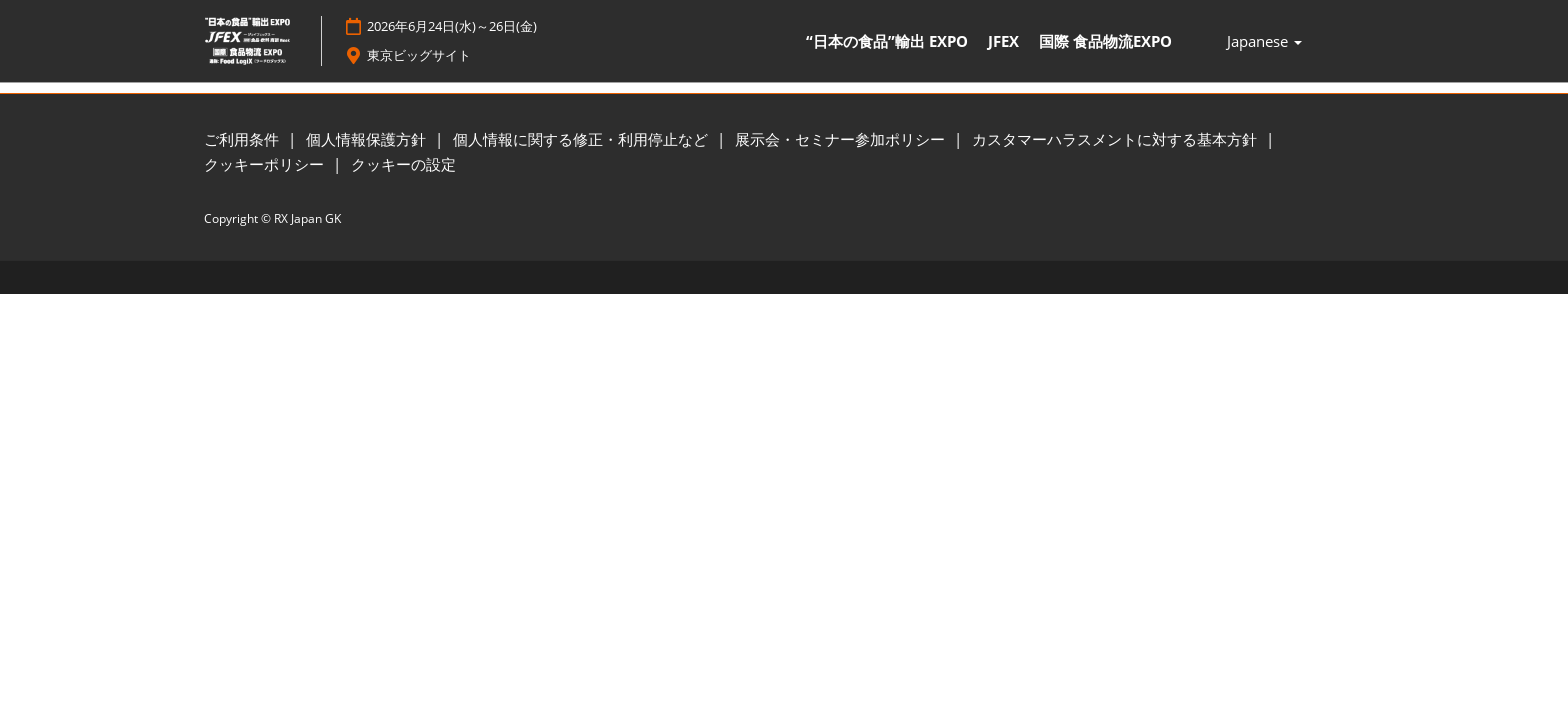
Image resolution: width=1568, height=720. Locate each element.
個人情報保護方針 (368, 140)
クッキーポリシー (266, 165)
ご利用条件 (243, 140)
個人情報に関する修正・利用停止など (582, 140)
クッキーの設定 (403, 165)
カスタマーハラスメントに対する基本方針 (1116, 140)
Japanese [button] (1264, 42)
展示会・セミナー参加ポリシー (842, 140)
